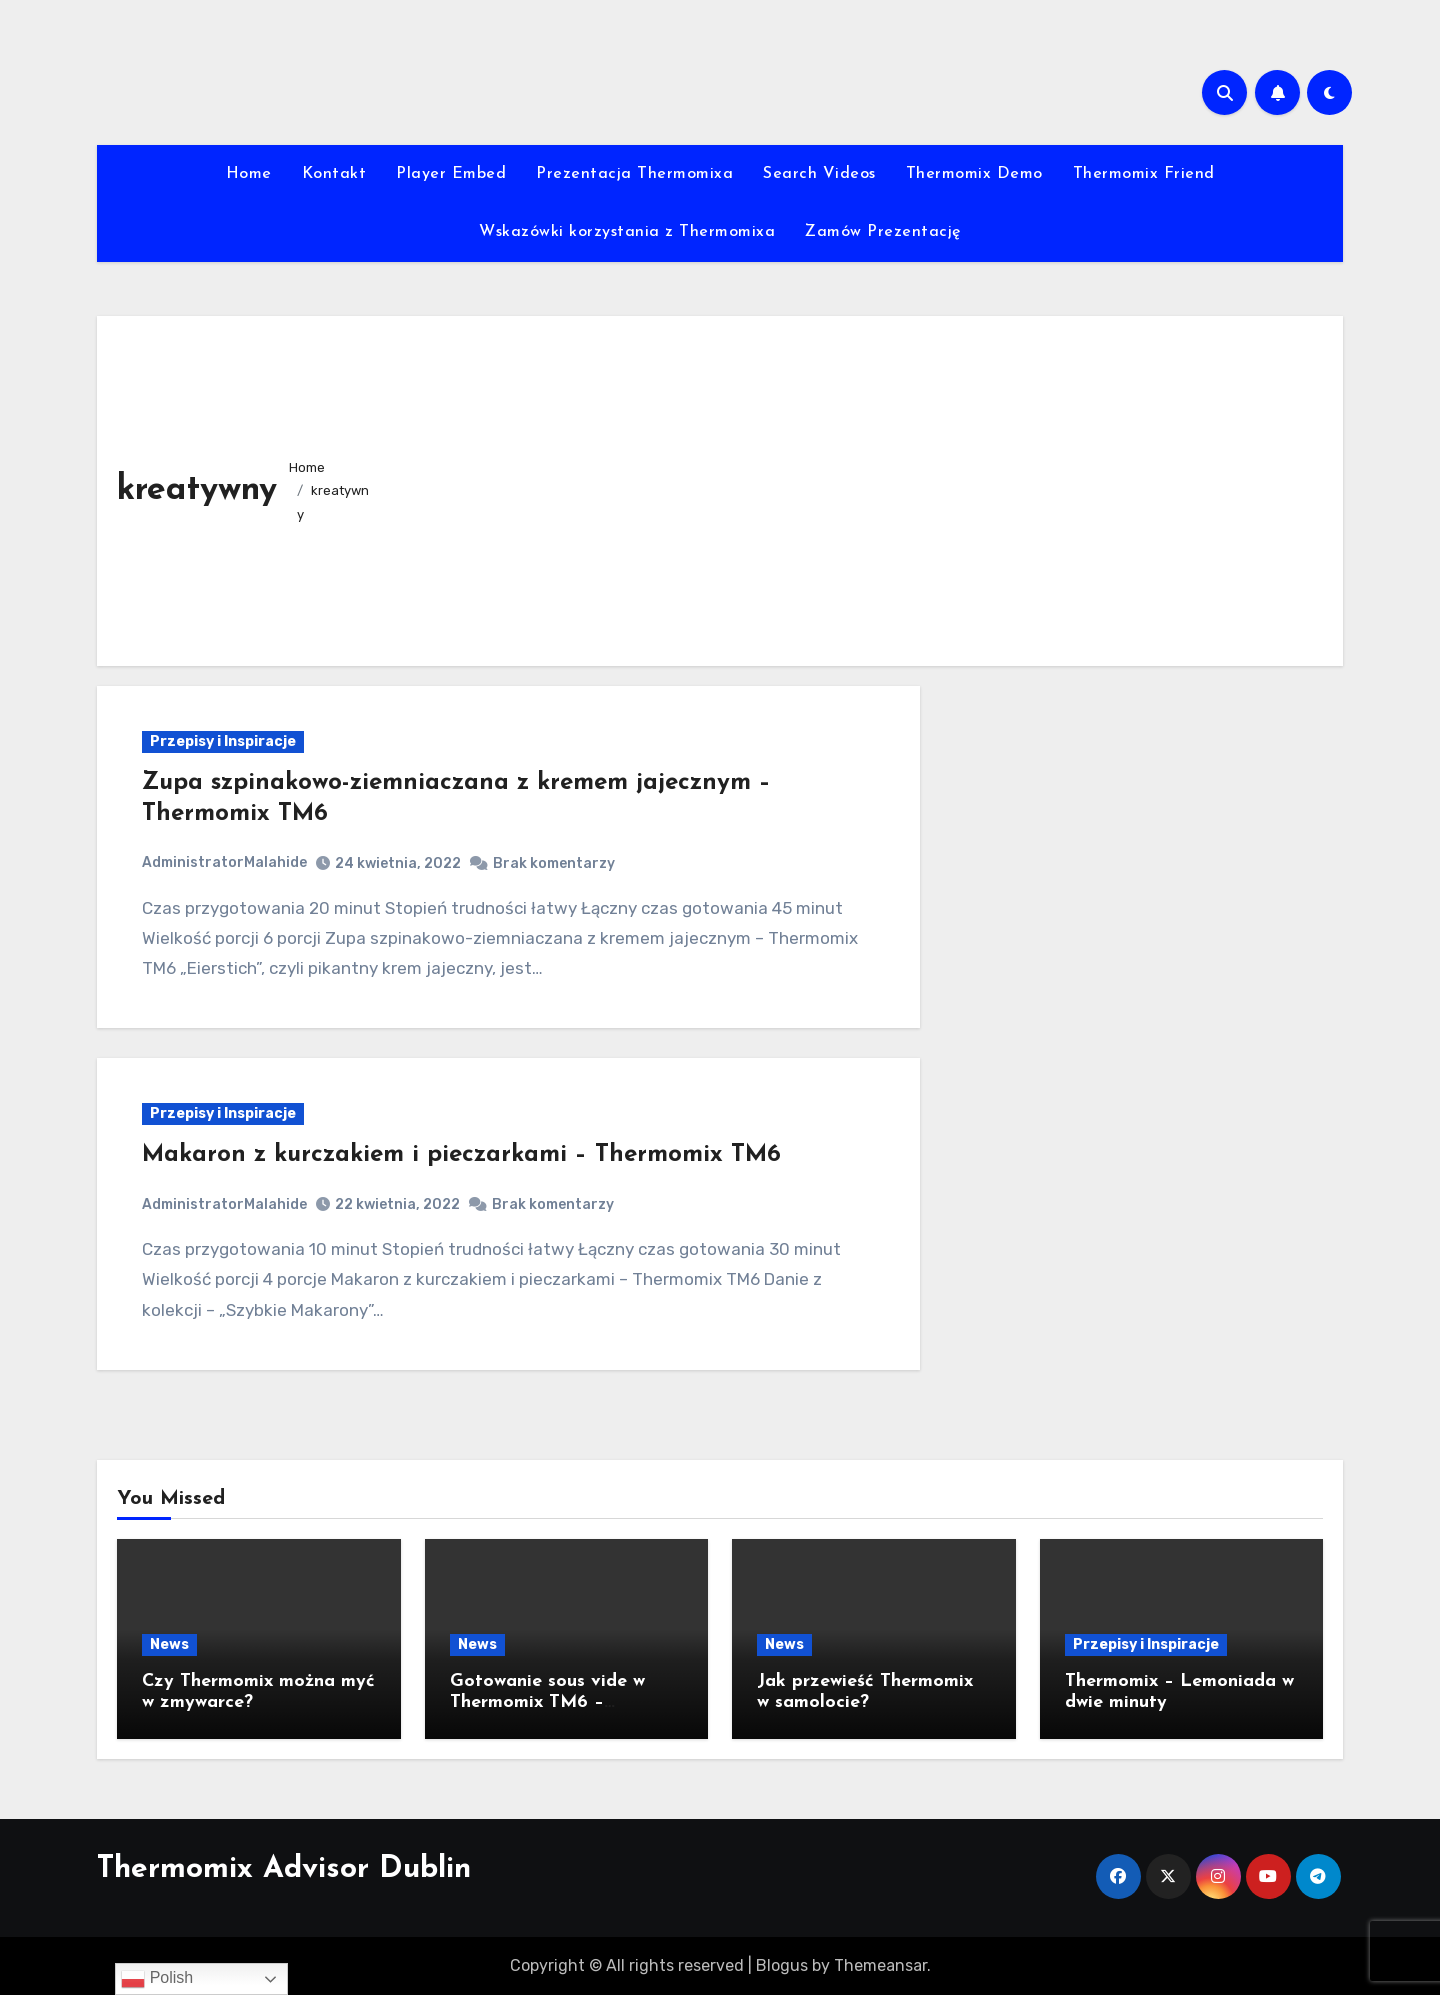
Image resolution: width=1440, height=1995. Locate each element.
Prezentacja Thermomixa (634, 174)
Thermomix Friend (1144, 174)
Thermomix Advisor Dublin (284, 1869)
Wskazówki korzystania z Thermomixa (627, 232)
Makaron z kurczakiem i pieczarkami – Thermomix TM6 (461, 1155)
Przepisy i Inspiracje (223, 741)
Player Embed (451, 174)
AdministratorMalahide (224, 862)
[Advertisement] (854, 486)
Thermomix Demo (974, 174)
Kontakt (334, 174)
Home (249, 174)
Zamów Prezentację (883, 232)
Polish (157, 1979)
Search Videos (819, 174)
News (169, 1644)
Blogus (782, 1965)
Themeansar (880, 1965)
